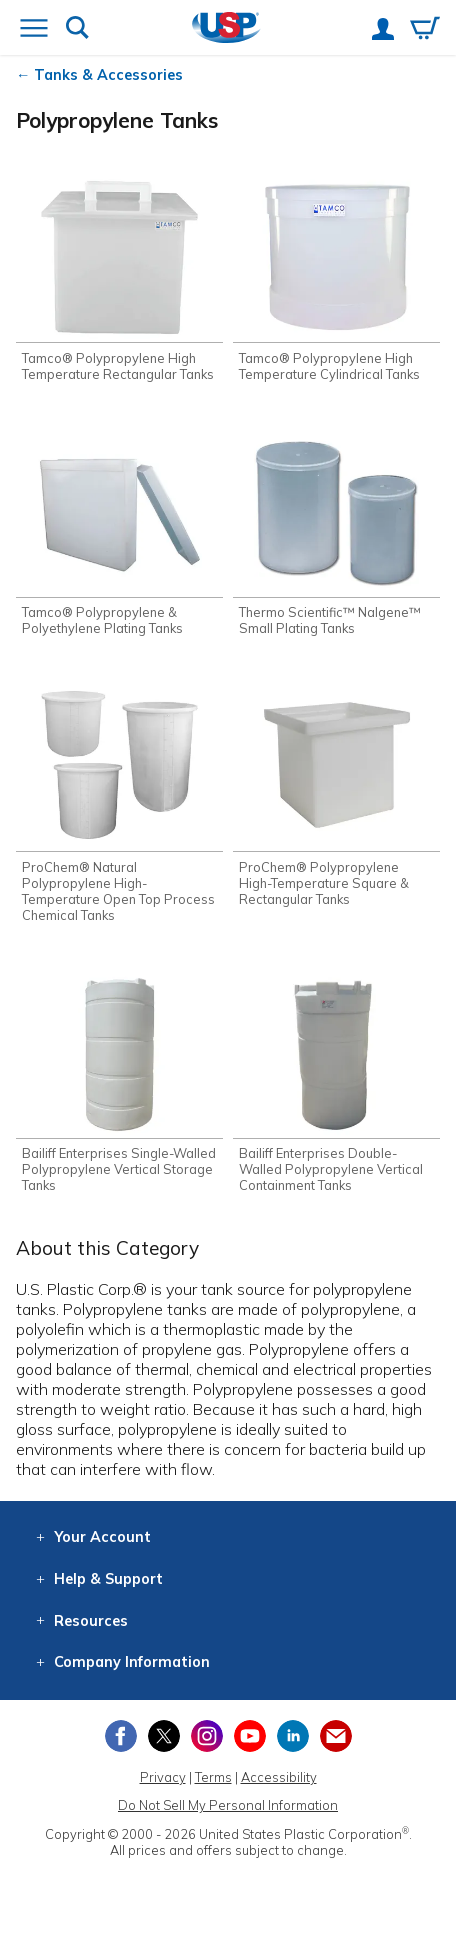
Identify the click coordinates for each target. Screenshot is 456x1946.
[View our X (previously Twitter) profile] (164, 1736)
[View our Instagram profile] (207, 1736)
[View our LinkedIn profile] (293, 1736)
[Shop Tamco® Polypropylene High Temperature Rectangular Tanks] (119, 277)
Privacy (163, 1777)
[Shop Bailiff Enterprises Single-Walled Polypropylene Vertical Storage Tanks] (119, 1081)
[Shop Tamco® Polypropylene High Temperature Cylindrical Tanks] (336, 277)
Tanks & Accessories (108, 75)
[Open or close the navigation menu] (34, 30)
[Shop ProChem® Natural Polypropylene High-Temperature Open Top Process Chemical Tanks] (119, 802)
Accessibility (279, 1777)
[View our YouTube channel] (250, 1736)
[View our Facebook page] (121, 1736)
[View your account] (383, 31)
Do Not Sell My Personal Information (228, 1805)
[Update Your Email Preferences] (336, 1736)
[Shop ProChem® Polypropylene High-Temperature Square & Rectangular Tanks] (336, 794)
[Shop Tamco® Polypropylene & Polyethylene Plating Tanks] (119, 532)
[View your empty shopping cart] (425, 30)
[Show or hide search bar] (77, 29)
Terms (213, 1777)
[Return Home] (226, 29)
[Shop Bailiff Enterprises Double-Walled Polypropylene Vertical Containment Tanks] (336, 1081)
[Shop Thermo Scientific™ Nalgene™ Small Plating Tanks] (336, 532)
